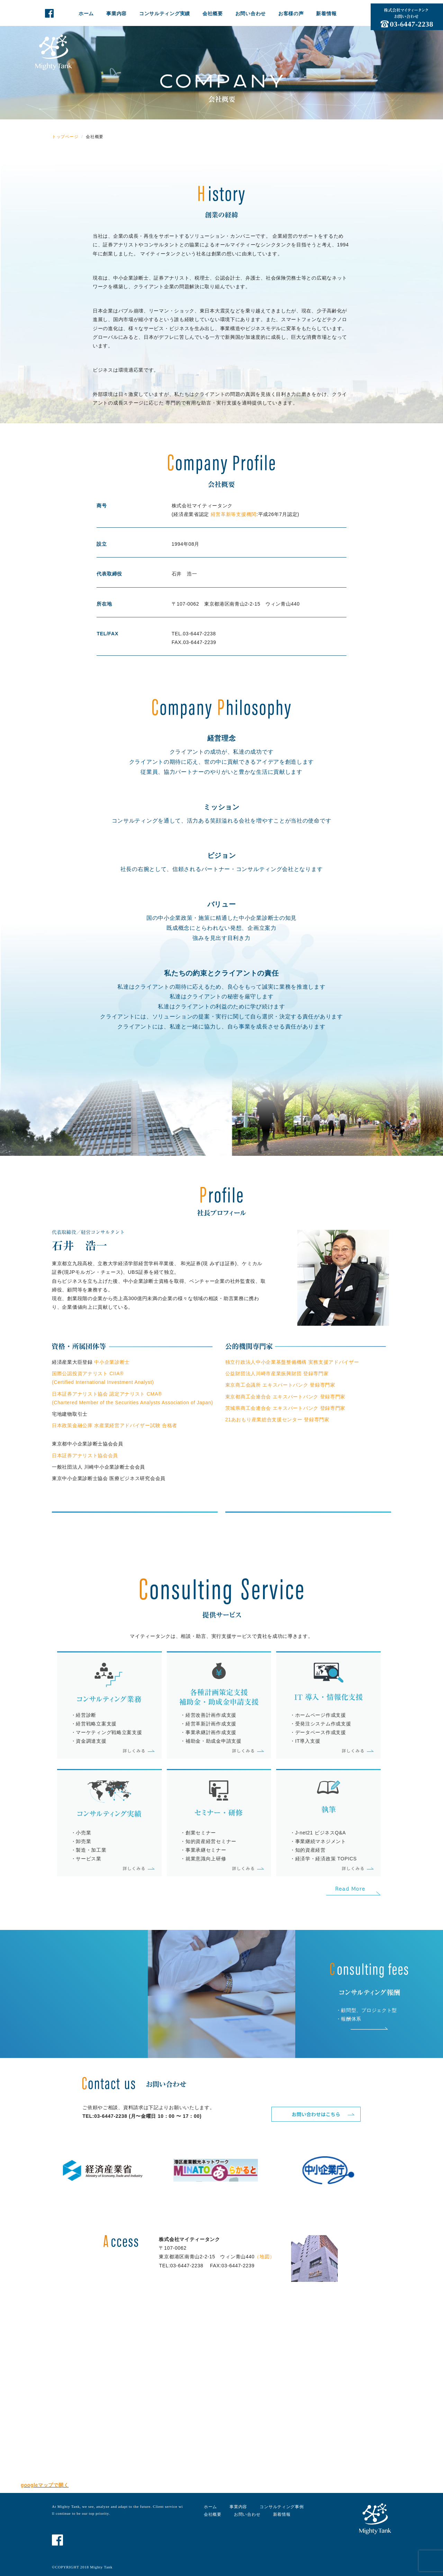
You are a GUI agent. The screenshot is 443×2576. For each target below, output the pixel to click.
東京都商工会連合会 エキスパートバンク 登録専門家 (285, 1396)
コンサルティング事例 (282, 2506)
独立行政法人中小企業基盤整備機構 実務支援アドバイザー (292, 1362)
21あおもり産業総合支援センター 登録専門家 (277, 1419)
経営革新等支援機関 (232, 514)
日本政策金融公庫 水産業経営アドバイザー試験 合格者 (114, 1425)
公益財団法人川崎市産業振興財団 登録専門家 (277, 1373)
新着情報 (326, 13)
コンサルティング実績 (164, 13)
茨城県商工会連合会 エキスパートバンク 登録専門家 (285, 1408)
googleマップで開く (45, 2485)
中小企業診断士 (112, 1362)
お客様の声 (291, 13)
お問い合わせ (250, 13)
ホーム (86, 13)
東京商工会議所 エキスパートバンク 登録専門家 (280, 1385)
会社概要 (212, 13)
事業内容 (116, 13)
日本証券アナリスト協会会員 (85, 1455)
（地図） (264, 2256)
